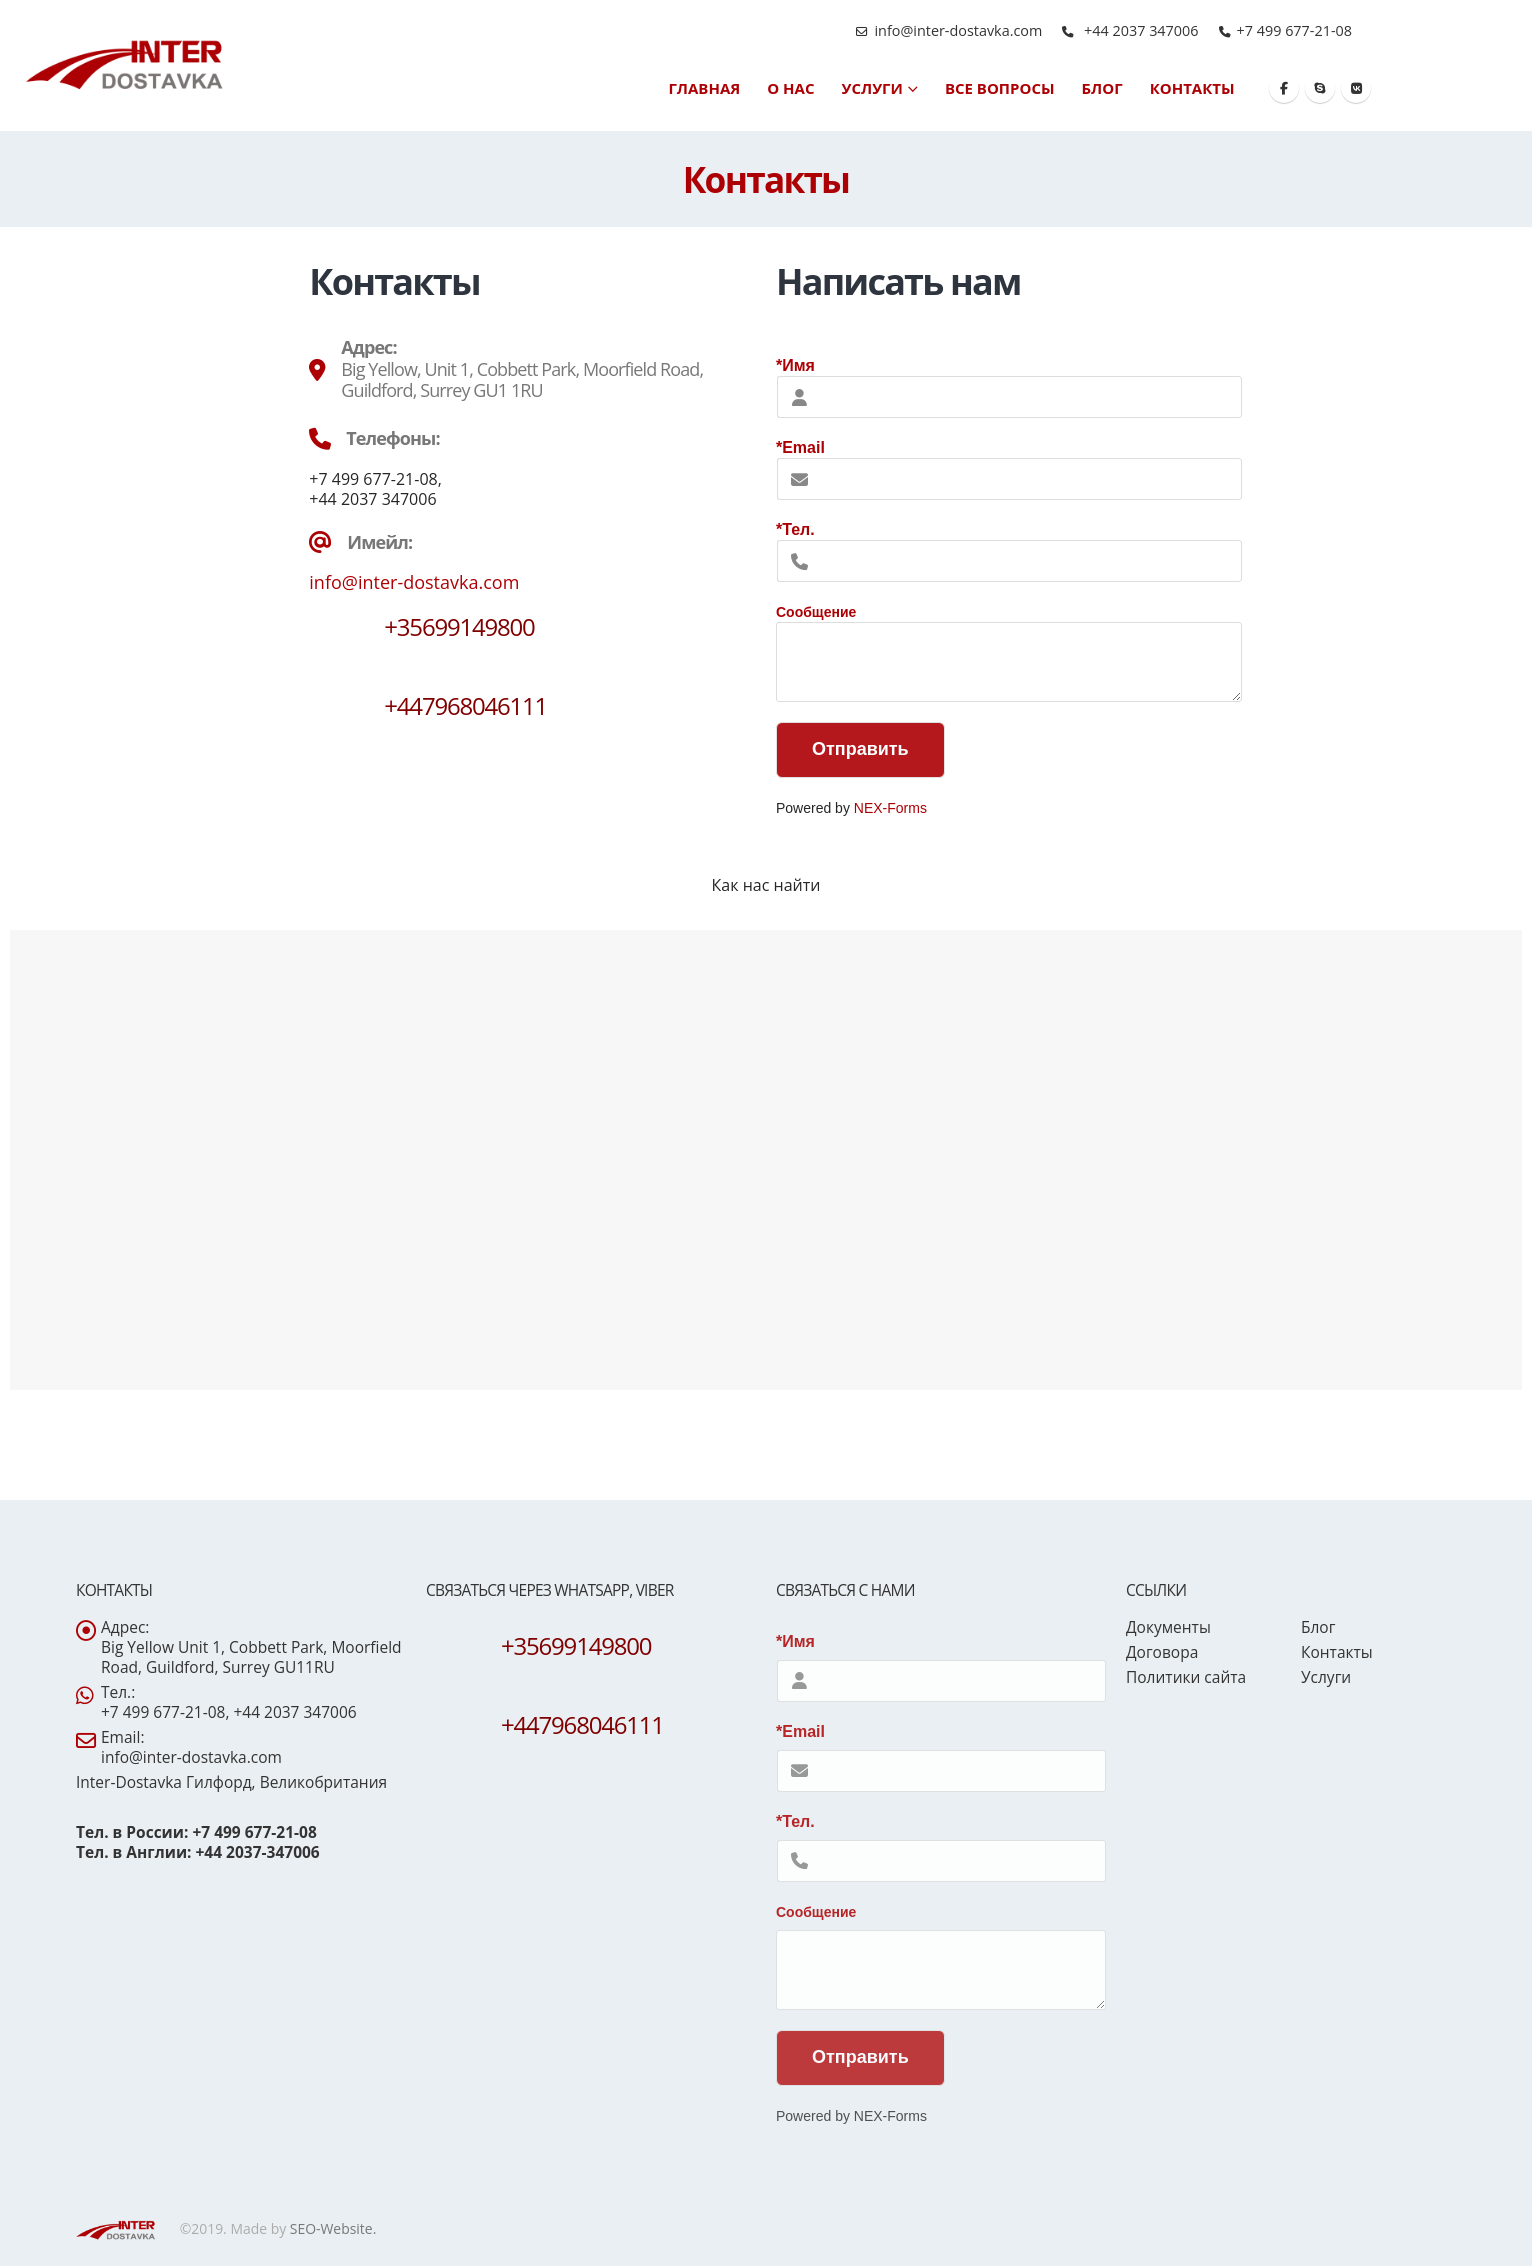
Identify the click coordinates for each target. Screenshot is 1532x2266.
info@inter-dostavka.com (958, 30)
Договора (1162, 1652)
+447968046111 (465, 705)
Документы (1168, 1627)
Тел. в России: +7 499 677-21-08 (196, 1832)
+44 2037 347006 (1139, 30)
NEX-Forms (890, 808)
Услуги (871, 88)
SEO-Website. (333, 2228)
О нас (790, 88)
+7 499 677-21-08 (1294, 30)
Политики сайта (1186, 1677)
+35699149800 (459, 626)
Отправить (860, 749)
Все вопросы (1000, 88)
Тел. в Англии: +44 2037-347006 (198, 1852)
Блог (1102, 88)
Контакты (1192, 88)
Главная (704, 88)
